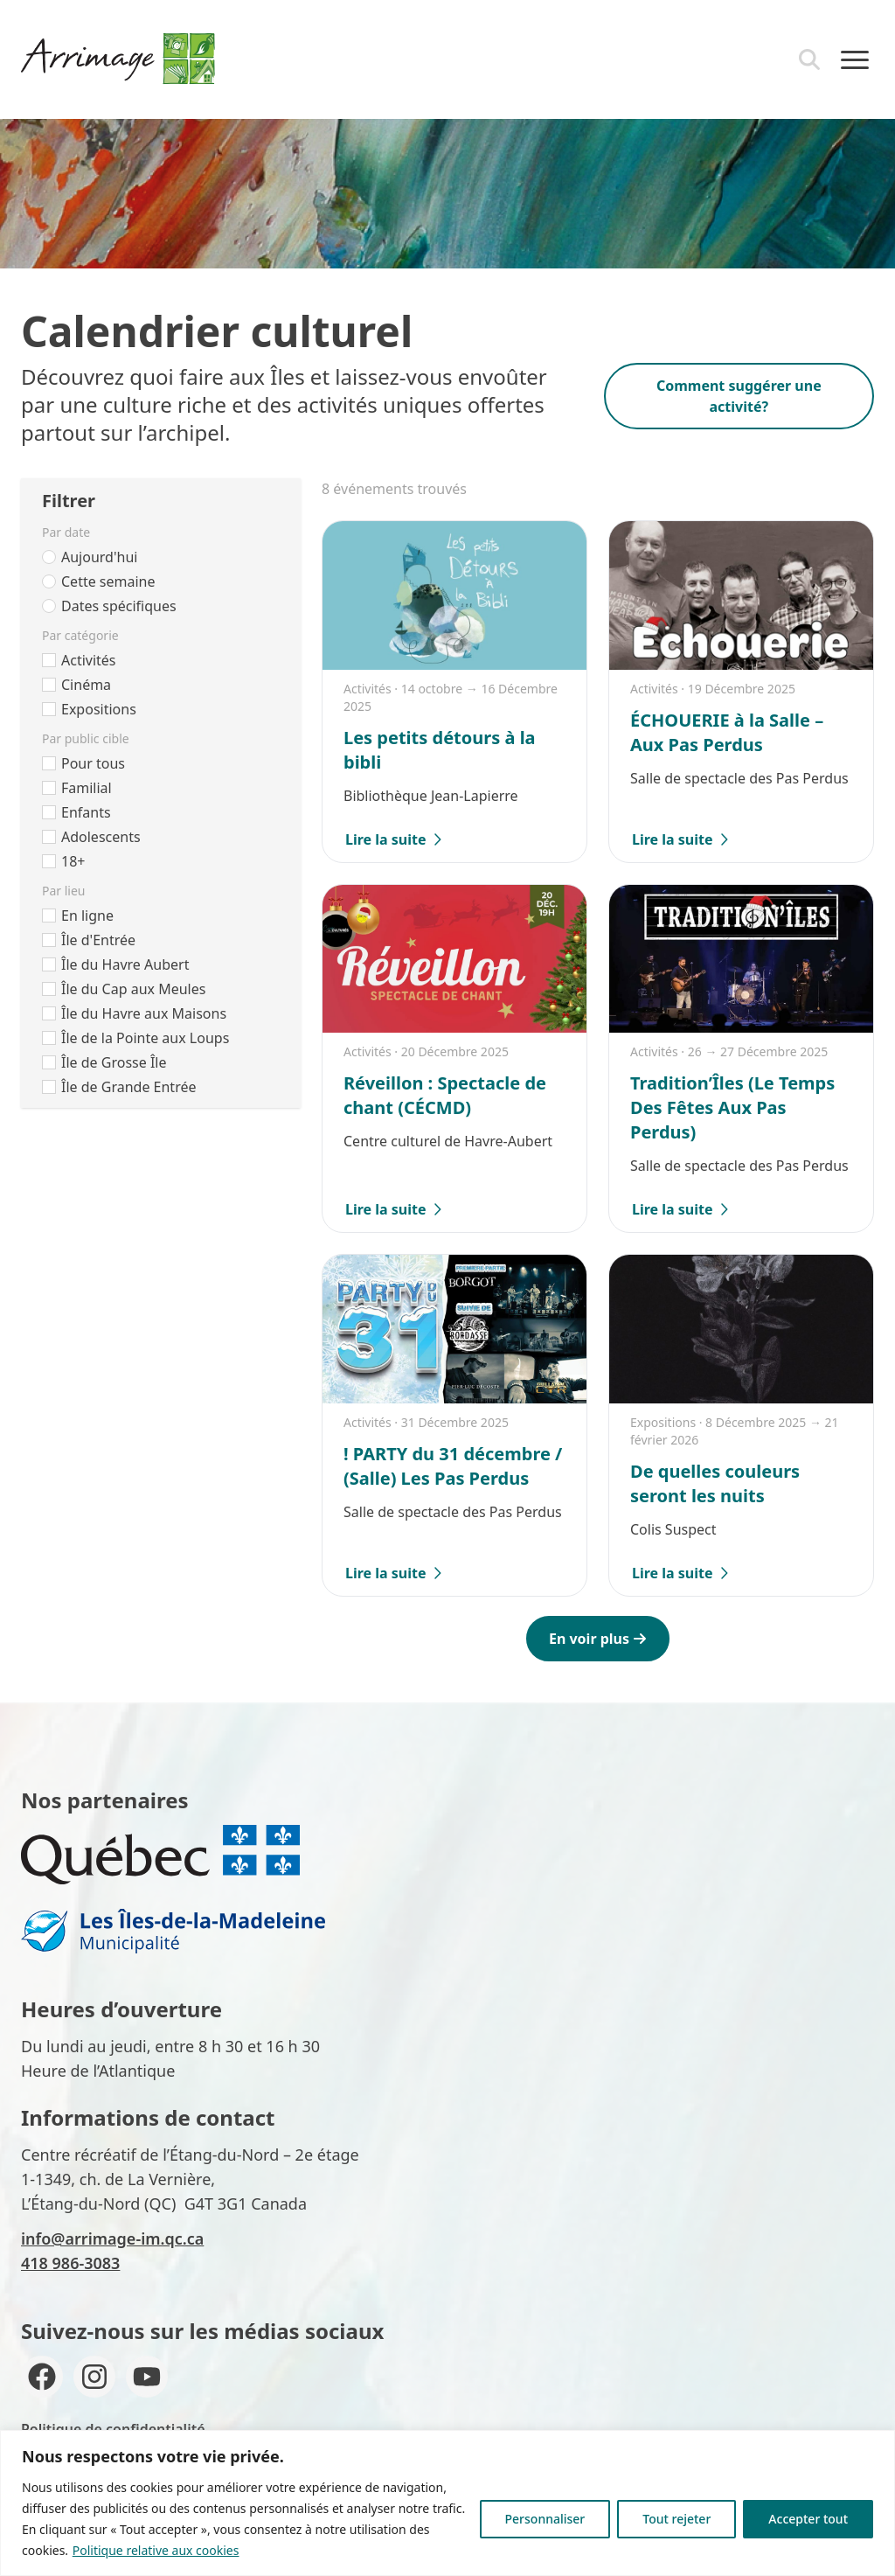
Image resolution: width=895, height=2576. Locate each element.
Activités (88, 660)
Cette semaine (108, 581)
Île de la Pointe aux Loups (145, 1038)
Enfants (86, 812)
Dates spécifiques (119, 606)
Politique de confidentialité (113, 2429)
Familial (86, 787)
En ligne (87, 915)
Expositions (98, 709)
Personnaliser (545, 2518)
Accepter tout (808, 2518)
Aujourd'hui (99, 557)
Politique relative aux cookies (156, 2550)
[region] (447, 2503)
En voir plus (598, 1638)
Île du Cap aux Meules (133, 989)
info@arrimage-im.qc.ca (112, 2238)
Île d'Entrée (98, 940)
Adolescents (101, 836)
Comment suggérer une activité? (739, 396)
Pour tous (93, 763)
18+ (73, 861)
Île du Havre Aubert (125, 964)
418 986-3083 (70, 2262)
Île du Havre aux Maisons (143, 1013)
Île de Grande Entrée (128, 1087)
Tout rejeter (676, 2518)
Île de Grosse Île (113, 1062)
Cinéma (86, 684)
